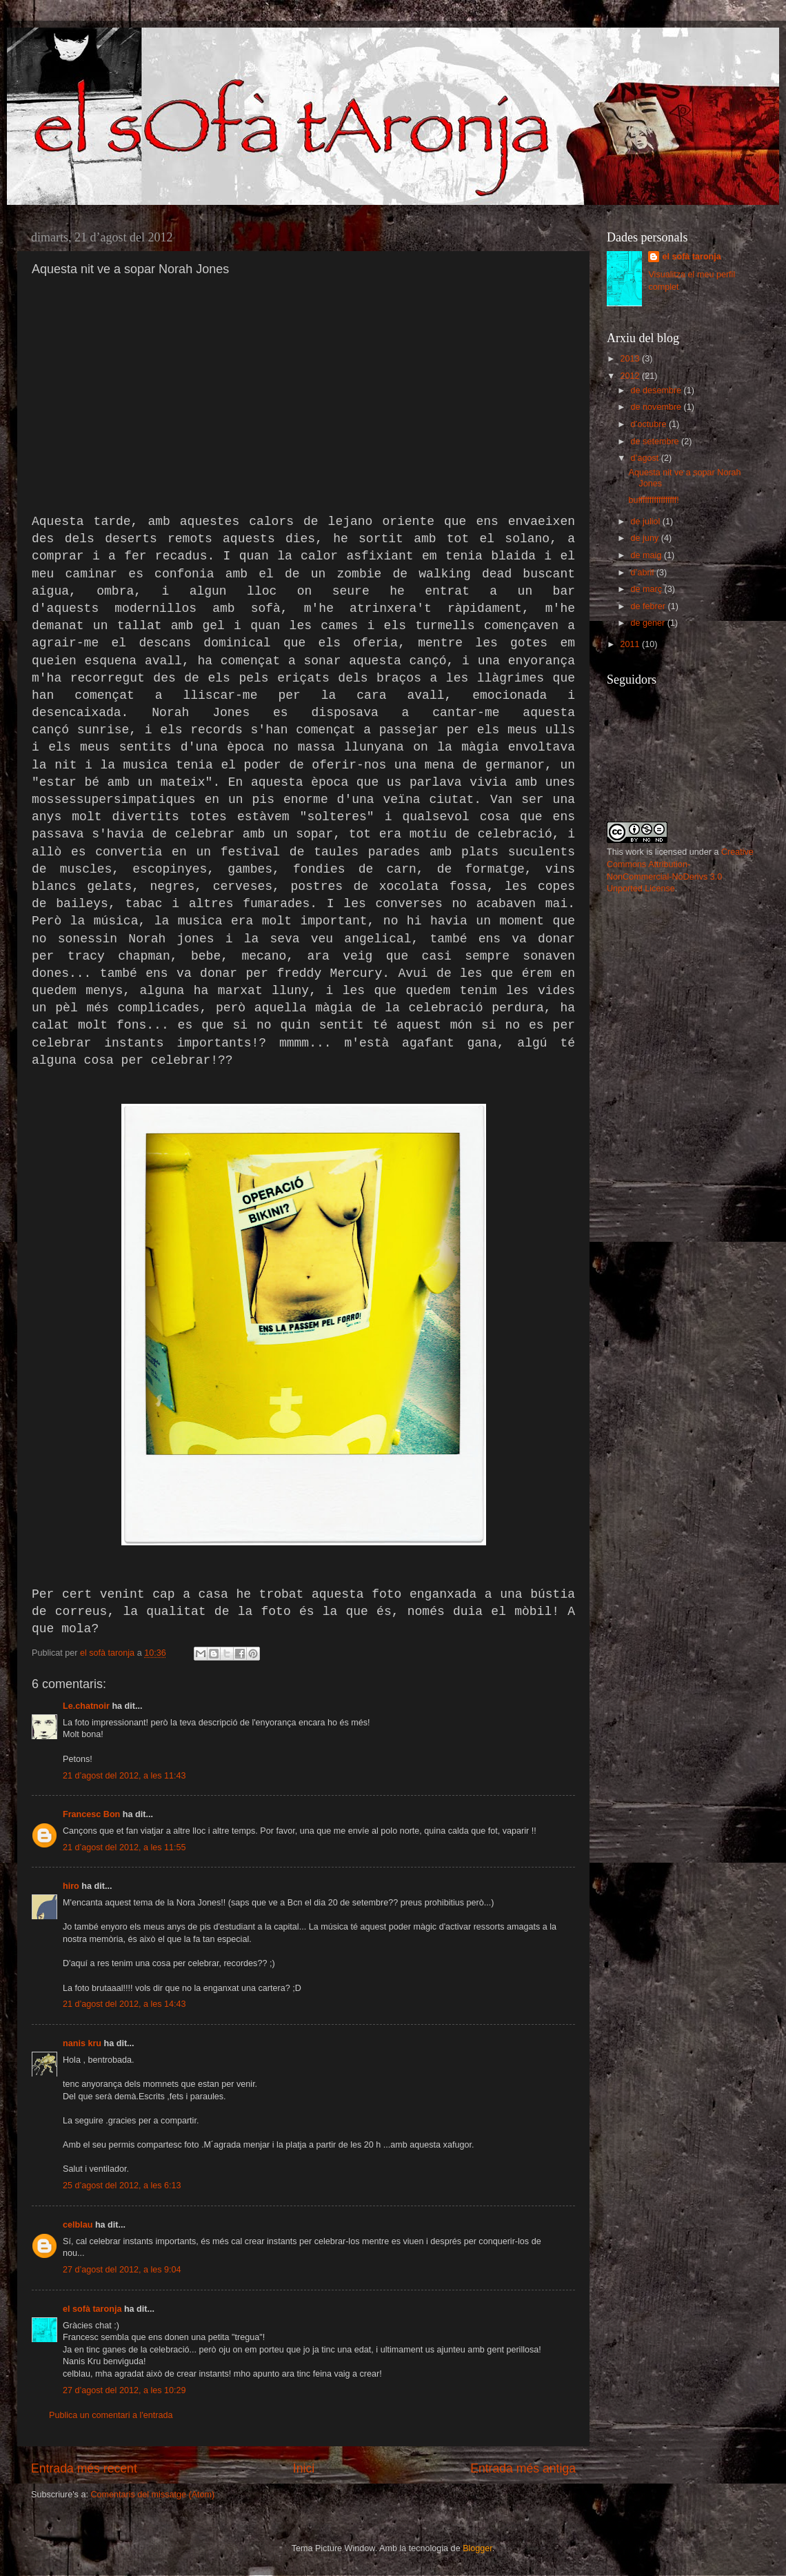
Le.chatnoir (86, 1706)
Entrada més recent (84, 2468)
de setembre (656, 441)
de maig (647, 555)
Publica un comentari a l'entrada (111, 2415)
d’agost (646, 458)
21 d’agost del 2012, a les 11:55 (124, 1847)
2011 (631, 644)
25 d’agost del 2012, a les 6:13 (122, 2185)
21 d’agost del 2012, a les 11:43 (124, 1776)
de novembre (657, 407)
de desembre (657, 390)
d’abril (643, 572)
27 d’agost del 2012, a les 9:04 (122, 2270)
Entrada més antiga (523, 2468)
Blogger (477, 2548)
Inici (303, 2468)
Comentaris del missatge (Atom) (152, 2494)
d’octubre (650, 424)
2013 (631, 359)
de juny (646, 538)
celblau (77, 2225)
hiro (71, 1886)
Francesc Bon (91, 1814)
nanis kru (82, 2043)
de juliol (647, 521)
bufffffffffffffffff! (653, 500)
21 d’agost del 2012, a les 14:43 (124, 2004)
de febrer (649, 606)
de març (648, 589)
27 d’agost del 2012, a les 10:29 (124, 2390)
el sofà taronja (92, 2309)
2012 (631, 376)
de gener (649, 623)
